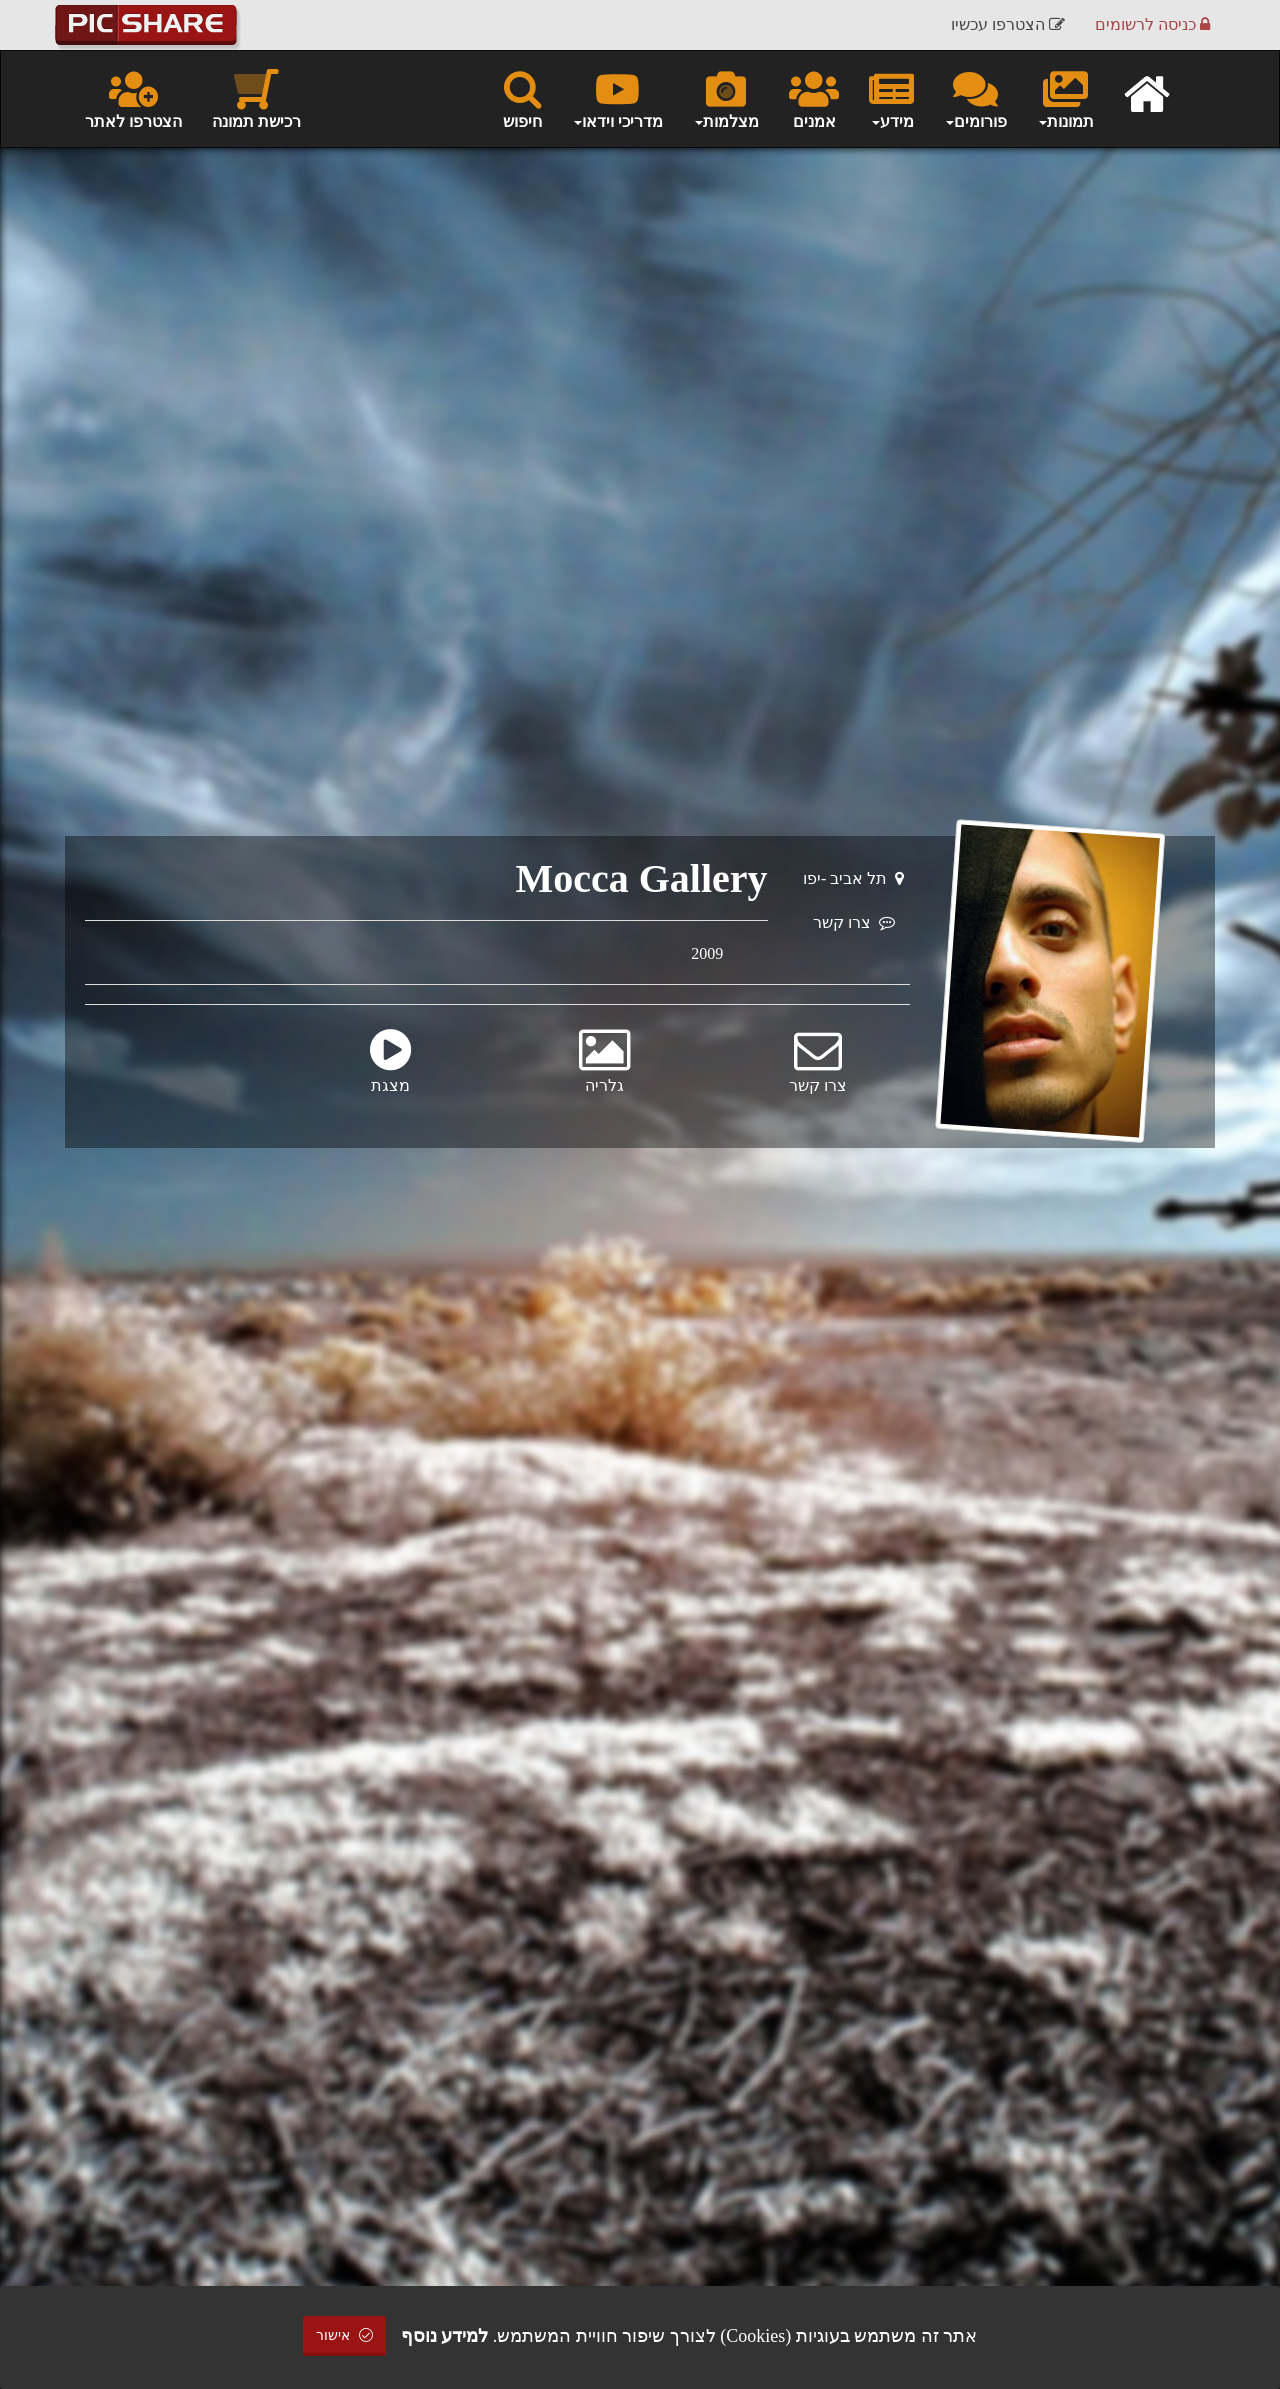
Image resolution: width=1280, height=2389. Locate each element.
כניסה (1152, 24)
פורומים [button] (975, 98)
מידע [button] (891, 98)
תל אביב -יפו (853, 878)
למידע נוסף (445, 2336)
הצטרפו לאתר (133, 98)
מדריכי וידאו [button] (617, 98)
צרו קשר (854, 922)
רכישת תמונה (256, 98)
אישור (345, 2335)
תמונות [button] (1065, 98)
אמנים (814, 98)
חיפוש (522, 98)
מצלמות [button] (726, 98)
